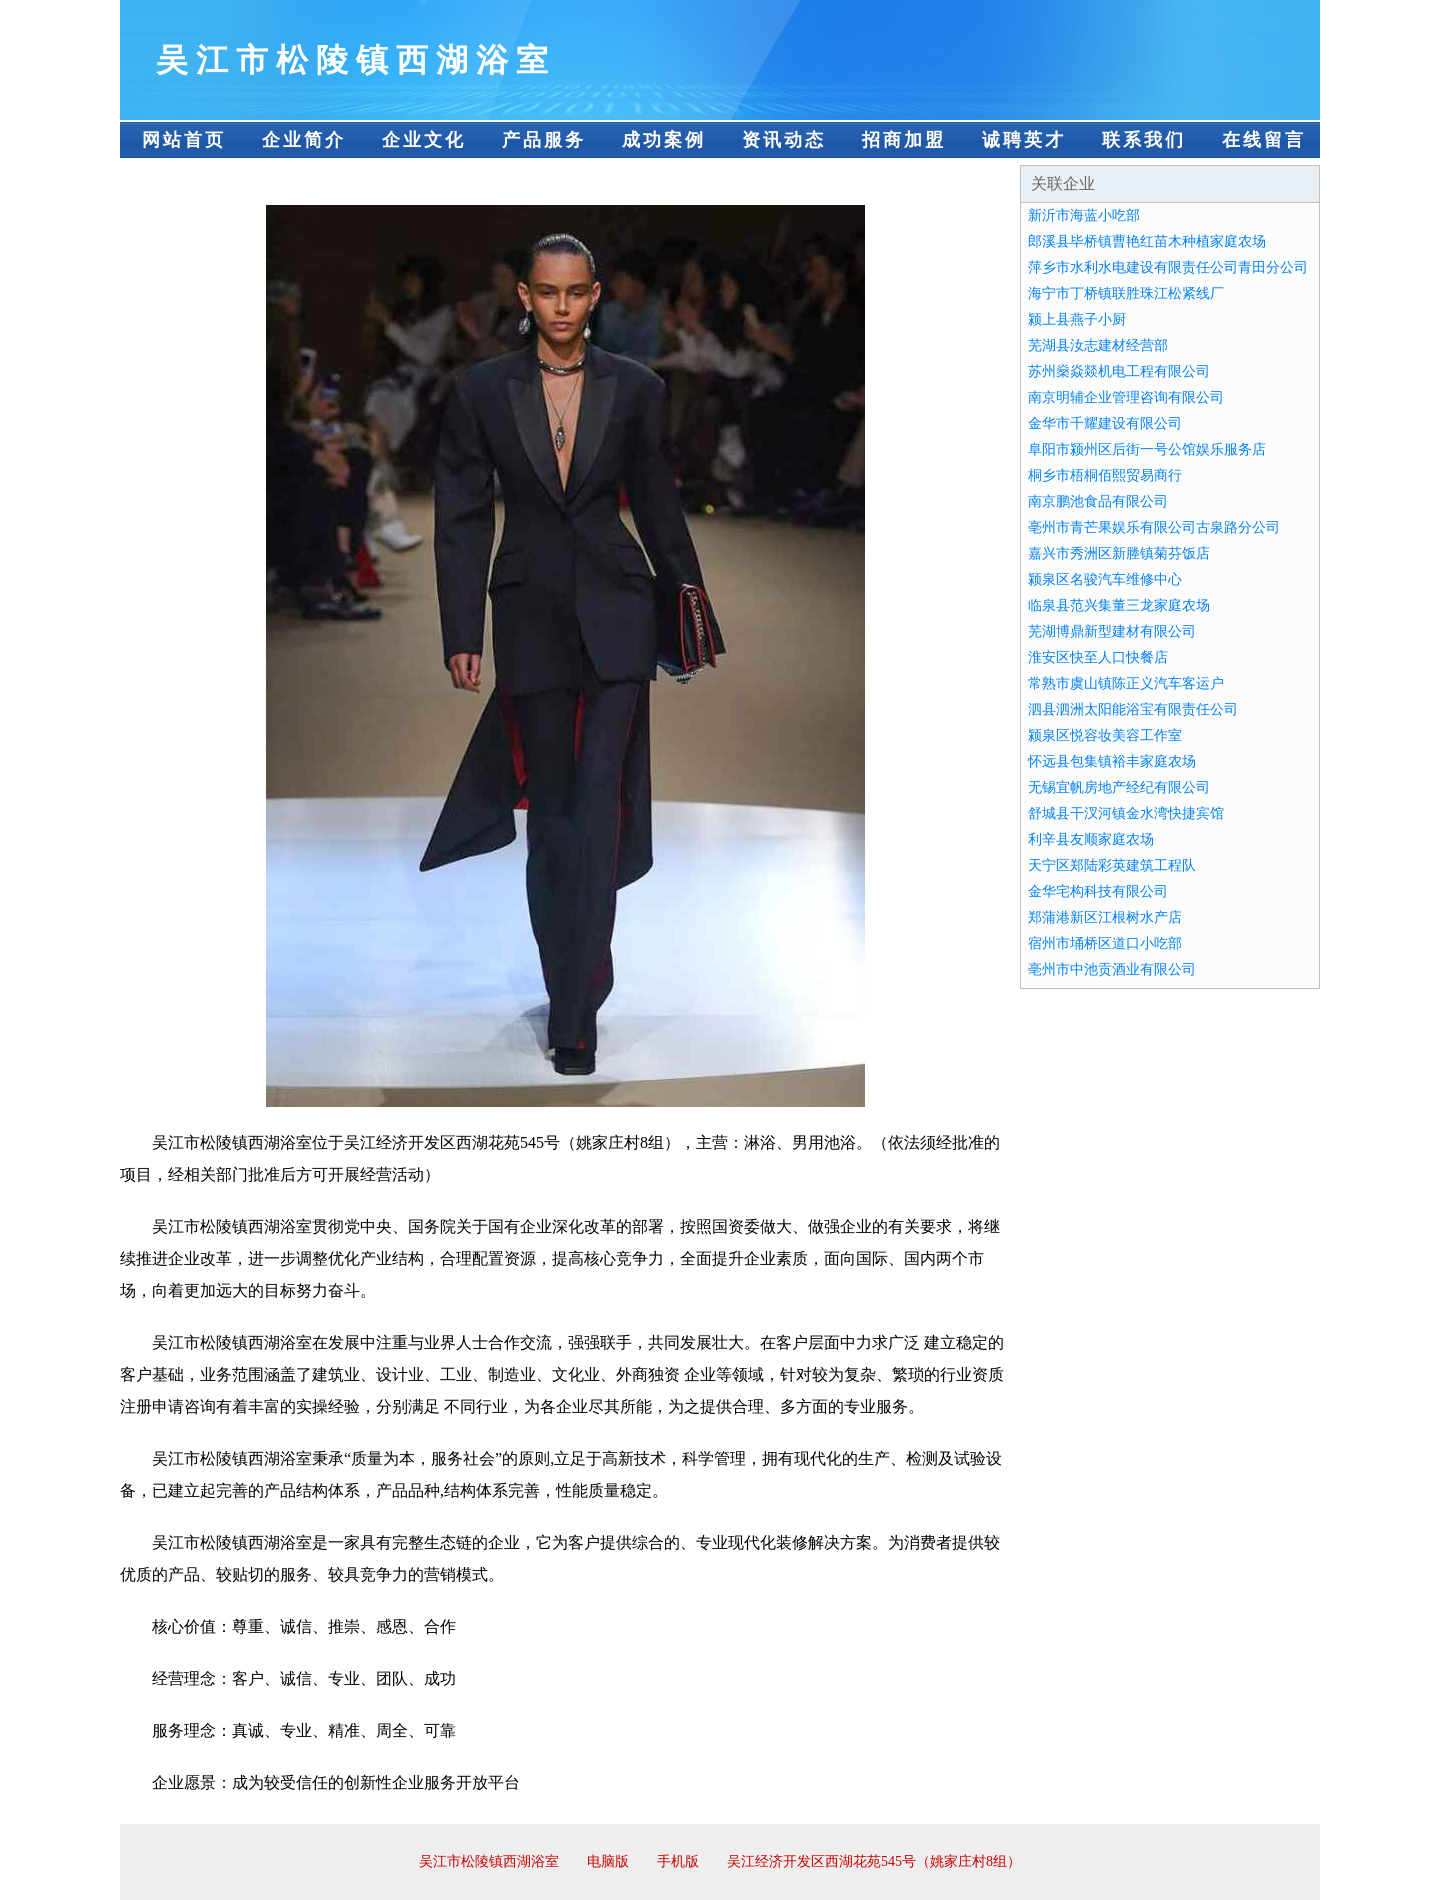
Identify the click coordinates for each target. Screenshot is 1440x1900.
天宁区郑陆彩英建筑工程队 (1112, 865)
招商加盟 (904, 140)
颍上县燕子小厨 (1077, 319)
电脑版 (608, 1861)
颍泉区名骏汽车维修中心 (1105, 579)
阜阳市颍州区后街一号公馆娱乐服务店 (1147, 449)
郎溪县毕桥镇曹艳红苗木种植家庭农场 (1147, 241)
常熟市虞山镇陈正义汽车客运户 (1126, 683)
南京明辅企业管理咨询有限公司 (1126, 397)
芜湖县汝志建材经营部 (1098, 345)
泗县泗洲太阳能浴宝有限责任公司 (1133, 709)
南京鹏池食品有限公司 (1098, 501)
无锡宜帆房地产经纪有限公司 (1119, 787)
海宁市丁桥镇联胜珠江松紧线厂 (1126, 293)
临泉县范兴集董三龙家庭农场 (1119, 605)
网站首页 (184, 140)
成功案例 (664, 140)
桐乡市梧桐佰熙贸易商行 (1105, 475)
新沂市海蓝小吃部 (1084, 215)
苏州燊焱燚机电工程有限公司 (1119, 371)
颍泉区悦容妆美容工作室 (1105, 735)
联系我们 (1144, 140)
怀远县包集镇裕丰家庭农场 (1112, 761)
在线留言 (1264, 140)
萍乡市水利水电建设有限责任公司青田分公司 (1168, 267)
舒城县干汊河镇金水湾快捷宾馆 (1126, 813)
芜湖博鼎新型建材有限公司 (1112, 631)
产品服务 (544, 140)
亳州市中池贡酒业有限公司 (1112, 969)
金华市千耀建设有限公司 (1105, 423)
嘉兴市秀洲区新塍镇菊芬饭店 (1119, 553)
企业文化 (424, 140)
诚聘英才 (1024, 140)
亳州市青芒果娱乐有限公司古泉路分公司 (1154, 527)
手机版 (678, 1861)
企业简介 (304, 140)
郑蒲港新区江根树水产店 (1105, 917)
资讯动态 (784, 140)
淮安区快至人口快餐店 (1098, 657)
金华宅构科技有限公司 (1098, 891)
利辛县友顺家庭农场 (1091, 839)
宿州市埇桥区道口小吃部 (1105, 943)
